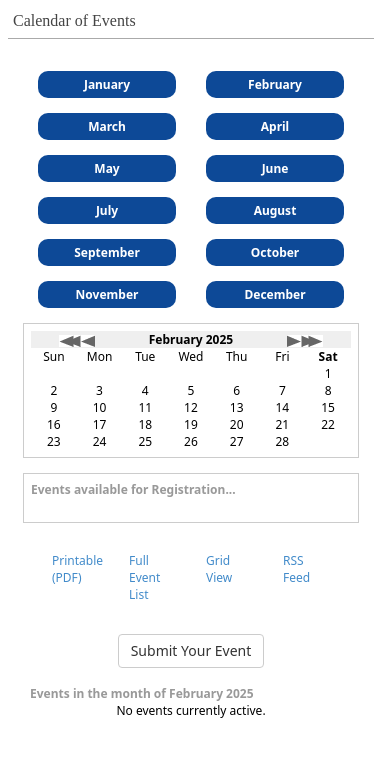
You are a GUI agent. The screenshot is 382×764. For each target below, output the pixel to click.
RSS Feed (296, 569)
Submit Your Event (191, 650)
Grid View (219, 569)
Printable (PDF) (77, 569)
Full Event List (144, 577)
